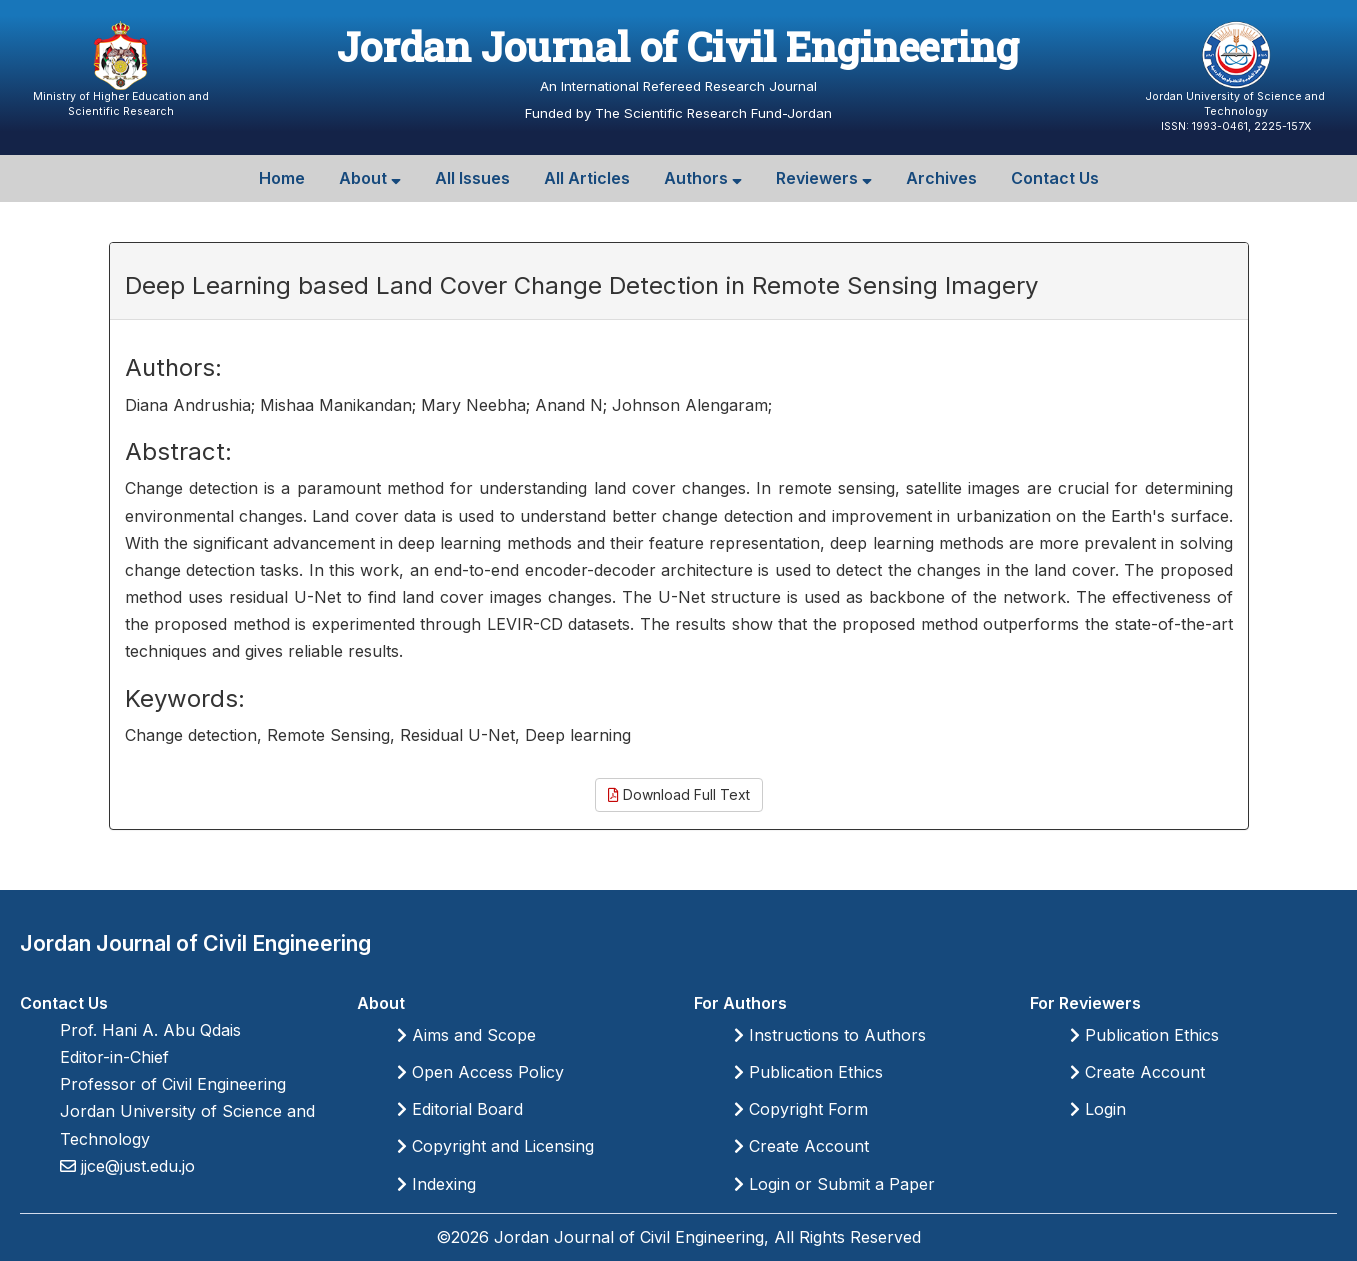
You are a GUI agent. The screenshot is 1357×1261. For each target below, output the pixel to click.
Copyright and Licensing (495, 1146)
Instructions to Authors (830, 1035)
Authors (703, 178)
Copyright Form (801, 1109)
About (370, 178)
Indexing (436, 1184)
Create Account (801, 1146)
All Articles (587, 178)
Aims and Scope (466, 1035)
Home (282, 178)
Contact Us (1055, 178)
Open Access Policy (480, 1072)
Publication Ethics (808, 1072)
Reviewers (824, 178)
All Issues (472, 178)
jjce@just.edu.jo (135, 1166)
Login (1098, 1109)
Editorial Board (460, 1109)
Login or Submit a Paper (834, 1184)
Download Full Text (679, 794)
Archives (941, 178)
